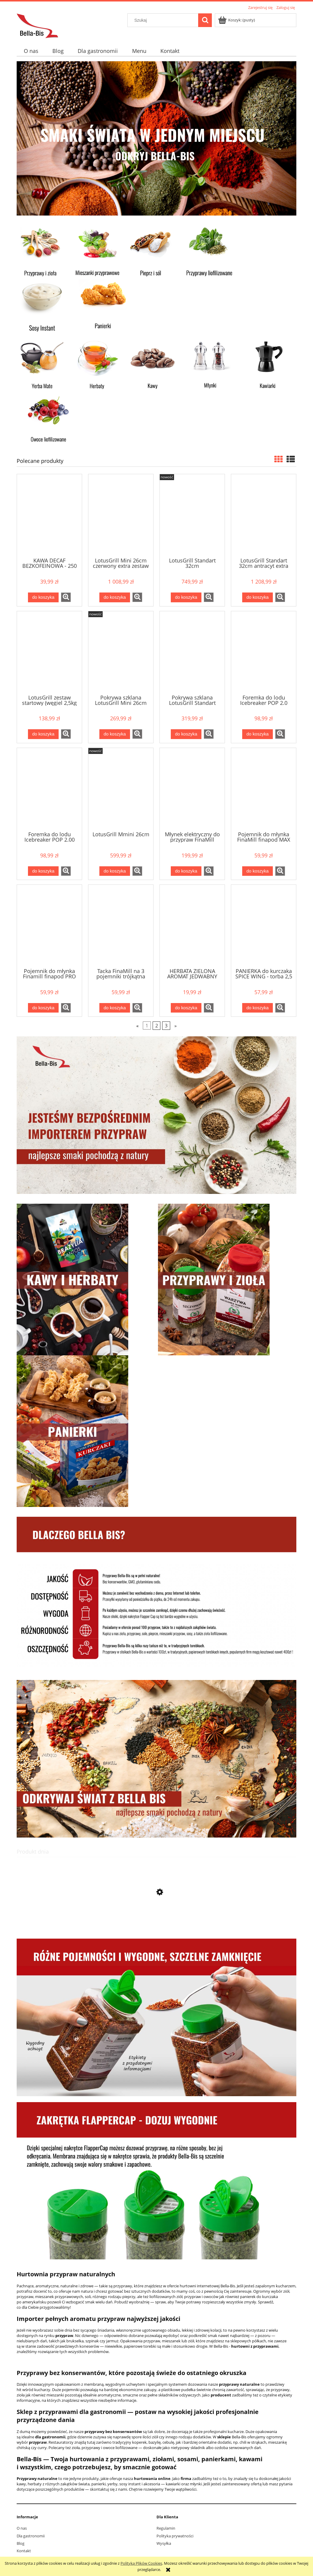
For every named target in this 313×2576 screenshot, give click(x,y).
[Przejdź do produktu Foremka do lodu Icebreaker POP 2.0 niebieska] (263, 652)
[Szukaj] (205, 20)
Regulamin (165, 2528)
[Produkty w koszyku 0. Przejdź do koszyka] (237, 20)
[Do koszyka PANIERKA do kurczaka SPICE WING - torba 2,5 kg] (257, 1008)
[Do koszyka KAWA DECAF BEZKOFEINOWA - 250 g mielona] (43, 597)
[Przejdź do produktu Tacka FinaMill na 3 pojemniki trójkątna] (120, 926)
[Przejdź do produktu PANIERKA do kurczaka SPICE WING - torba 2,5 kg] (263, 926)
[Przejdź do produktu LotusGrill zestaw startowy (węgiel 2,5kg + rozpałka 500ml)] (49, 652)
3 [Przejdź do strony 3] (166, 1025)
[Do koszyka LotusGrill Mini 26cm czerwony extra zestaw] (114, 597)
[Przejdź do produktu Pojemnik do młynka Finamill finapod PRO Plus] (49, 926)
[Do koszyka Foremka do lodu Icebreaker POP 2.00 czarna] (43, 871)
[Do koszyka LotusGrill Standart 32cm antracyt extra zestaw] (257, 597)
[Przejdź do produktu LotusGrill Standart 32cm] (192, 515)
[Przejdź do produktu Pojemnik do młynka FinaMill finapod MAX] (263, 789)
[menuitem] (31, 51)
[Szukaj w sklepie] (164, 20)
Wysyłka (163, 2543)
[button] (66, 597)
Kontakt (24, 2550)
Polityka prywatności (174, 2536)
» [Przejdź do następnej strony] (175, 1025)
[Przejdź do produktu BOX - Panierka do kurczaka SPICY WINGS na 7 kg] (156, 1920)
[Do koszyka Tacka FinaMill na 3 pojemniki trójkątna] (114, 1008)
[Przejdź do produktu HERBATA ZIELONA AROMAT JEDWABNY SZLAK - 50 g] (192, 926)
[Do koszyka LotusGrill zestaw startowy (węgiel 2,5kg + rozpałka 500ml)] (43, 734)
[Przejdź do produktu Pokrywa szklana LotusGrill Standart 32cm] (192, 652)
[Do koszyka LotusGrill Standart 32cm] (186, 597)
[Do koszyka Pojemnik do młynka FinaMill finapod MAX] (257, 871)
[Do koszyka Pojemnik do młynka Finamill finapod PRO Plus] (43, 1008)
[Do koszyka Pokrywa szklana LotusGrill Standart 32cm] (186, 734)
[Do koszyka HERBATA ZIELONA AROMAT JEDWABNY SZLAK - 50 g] (186, 1008)
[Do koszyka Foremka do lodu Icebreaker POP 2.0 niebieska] (257, 734)
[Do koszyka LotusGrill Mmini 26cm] (114, 871)
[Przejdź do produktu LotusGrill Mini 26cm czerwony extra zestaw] (120, 515)
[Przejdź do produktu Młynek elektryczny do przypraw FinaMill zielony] (192, 789)
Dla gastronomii (31, 2536)
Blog (20, 2543)
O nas (22, 2528)
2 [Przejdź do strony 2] (156, 1025)
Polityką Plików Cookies (141, 2563)
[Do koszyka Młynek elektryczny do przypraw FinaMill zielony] (186, 871)
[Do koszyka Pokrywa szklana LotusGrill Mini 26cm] (114, 734)
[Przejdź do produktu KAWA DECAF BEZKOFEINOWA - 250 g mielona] (49, 515)
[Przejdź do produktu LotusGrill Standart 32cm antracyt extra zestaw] (263, 515)
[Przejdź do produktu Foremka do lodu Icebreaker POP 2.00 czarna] (49, 789)
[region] (156, 138)
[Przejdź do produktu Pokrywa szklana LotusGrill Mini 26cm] (120, 652)
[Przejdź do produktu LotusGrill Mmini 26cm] (120, 789)
